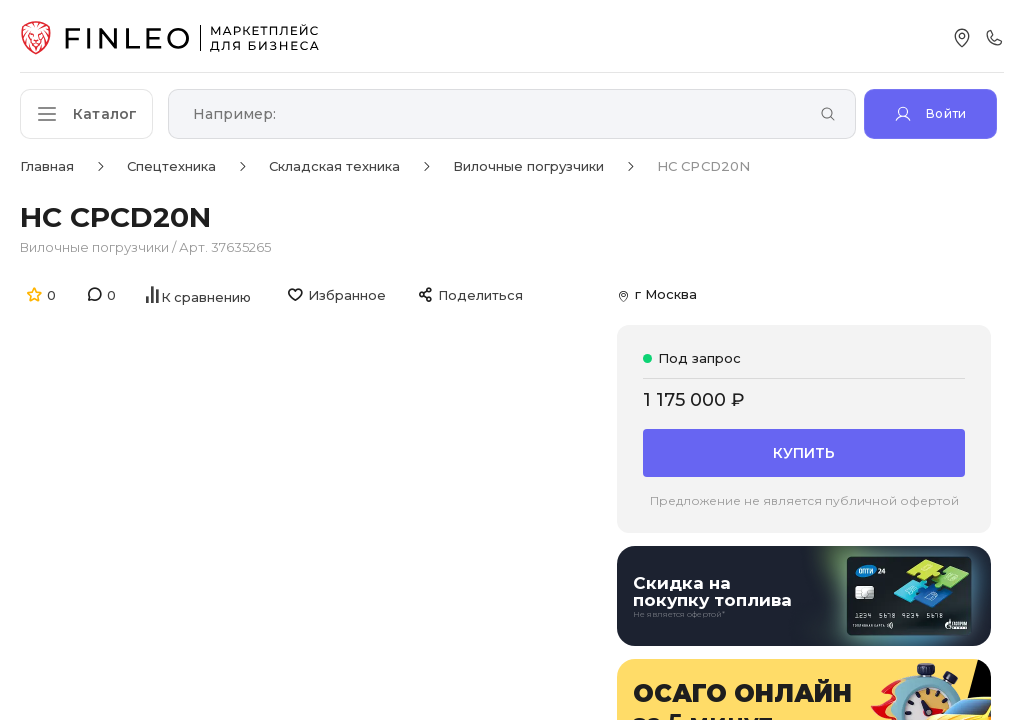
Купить (804, 452)
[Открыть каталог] (90, 114)
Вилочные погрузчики (94, 247)
